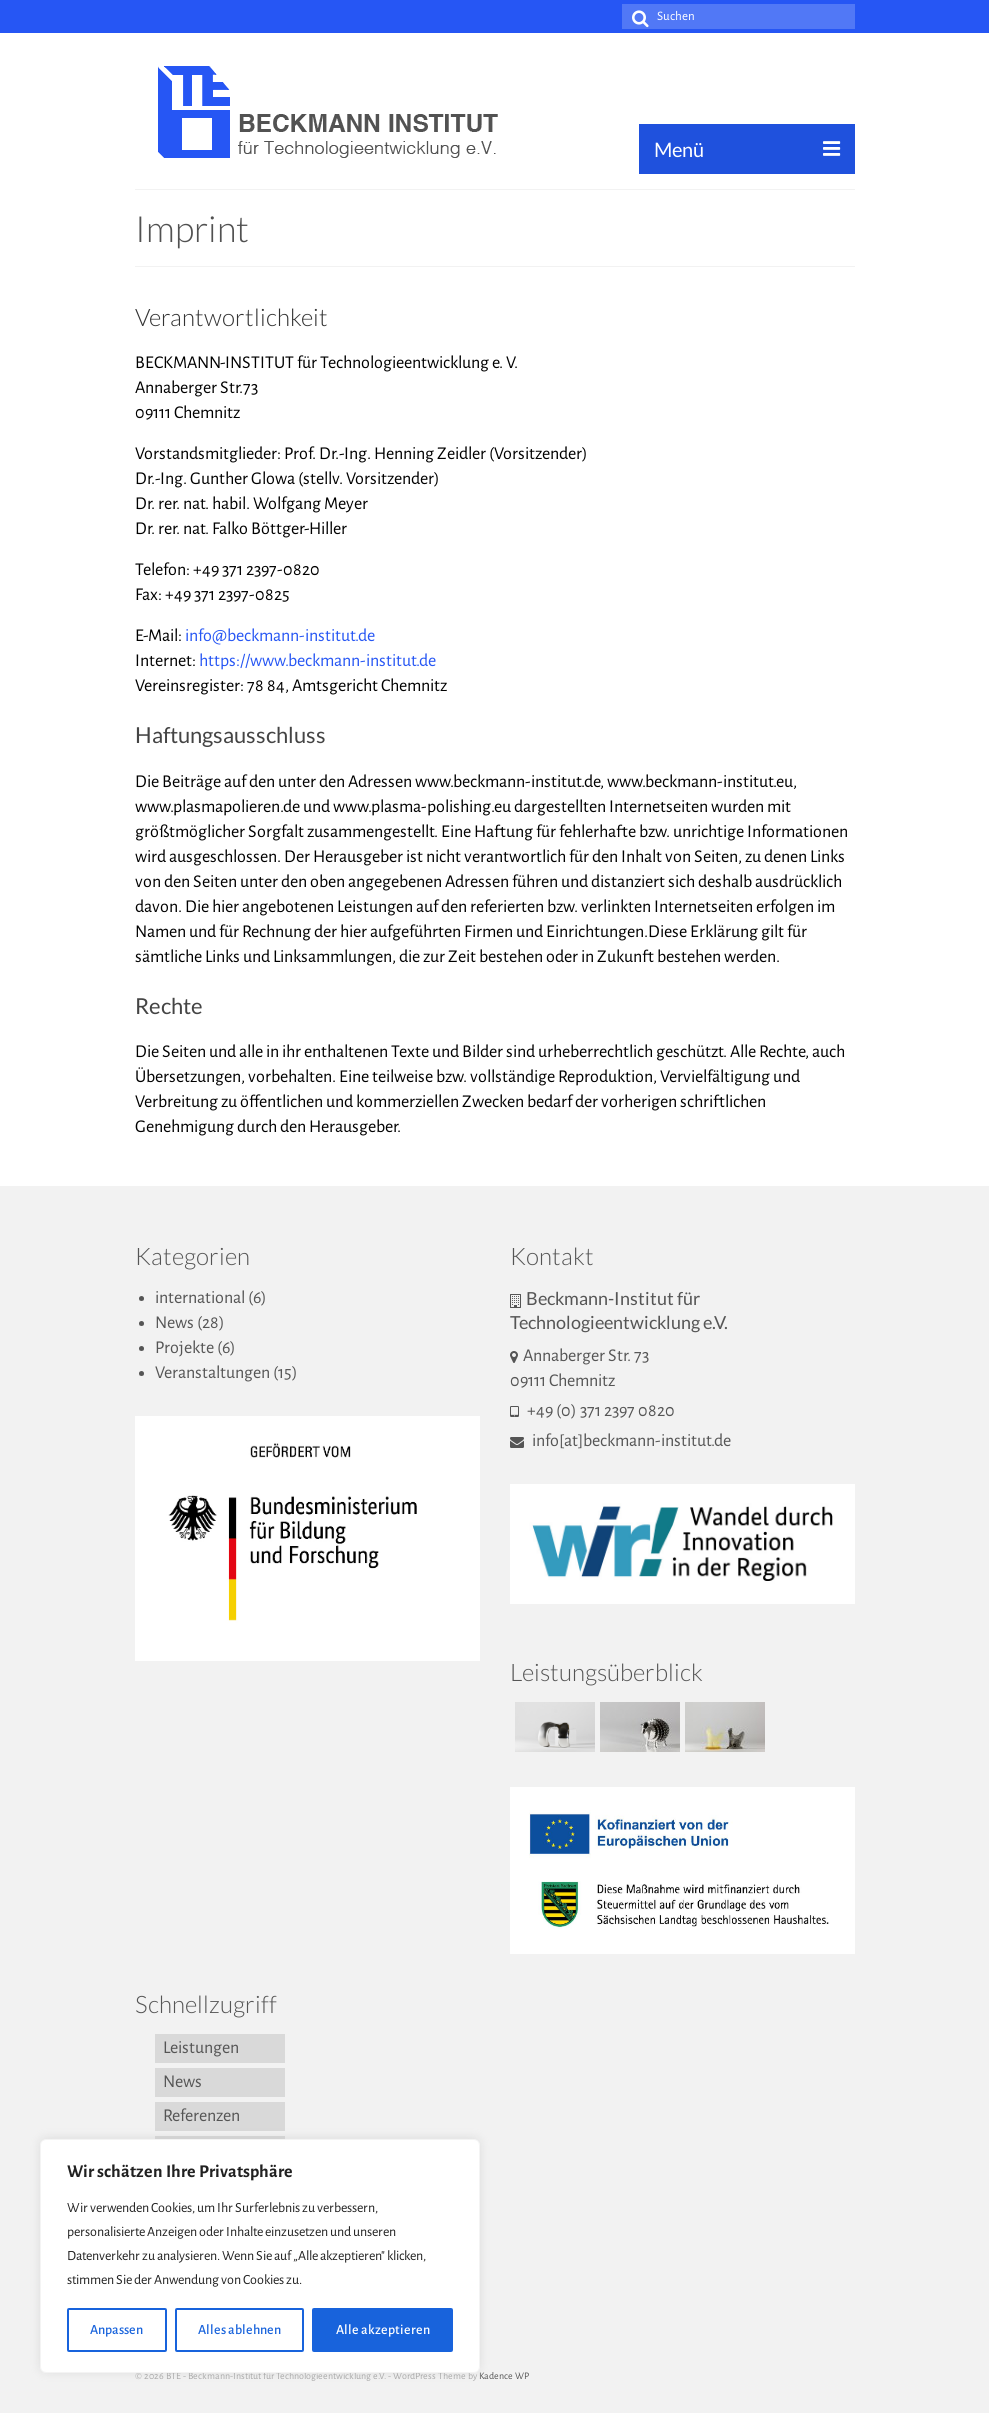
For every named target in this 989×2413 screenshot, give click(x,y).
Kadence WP (504, 2376)
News (174, 1323)
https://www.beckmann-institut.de (317, 661)
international (200, 1298)
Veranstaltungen (212, 1373)
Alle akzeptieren (383, 2330)
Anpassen (116, 2330)
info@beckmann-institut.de (280, 636)
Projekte (184, 1348)
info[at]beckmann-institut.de (620, 1441)
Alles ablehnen (239, 2330)
